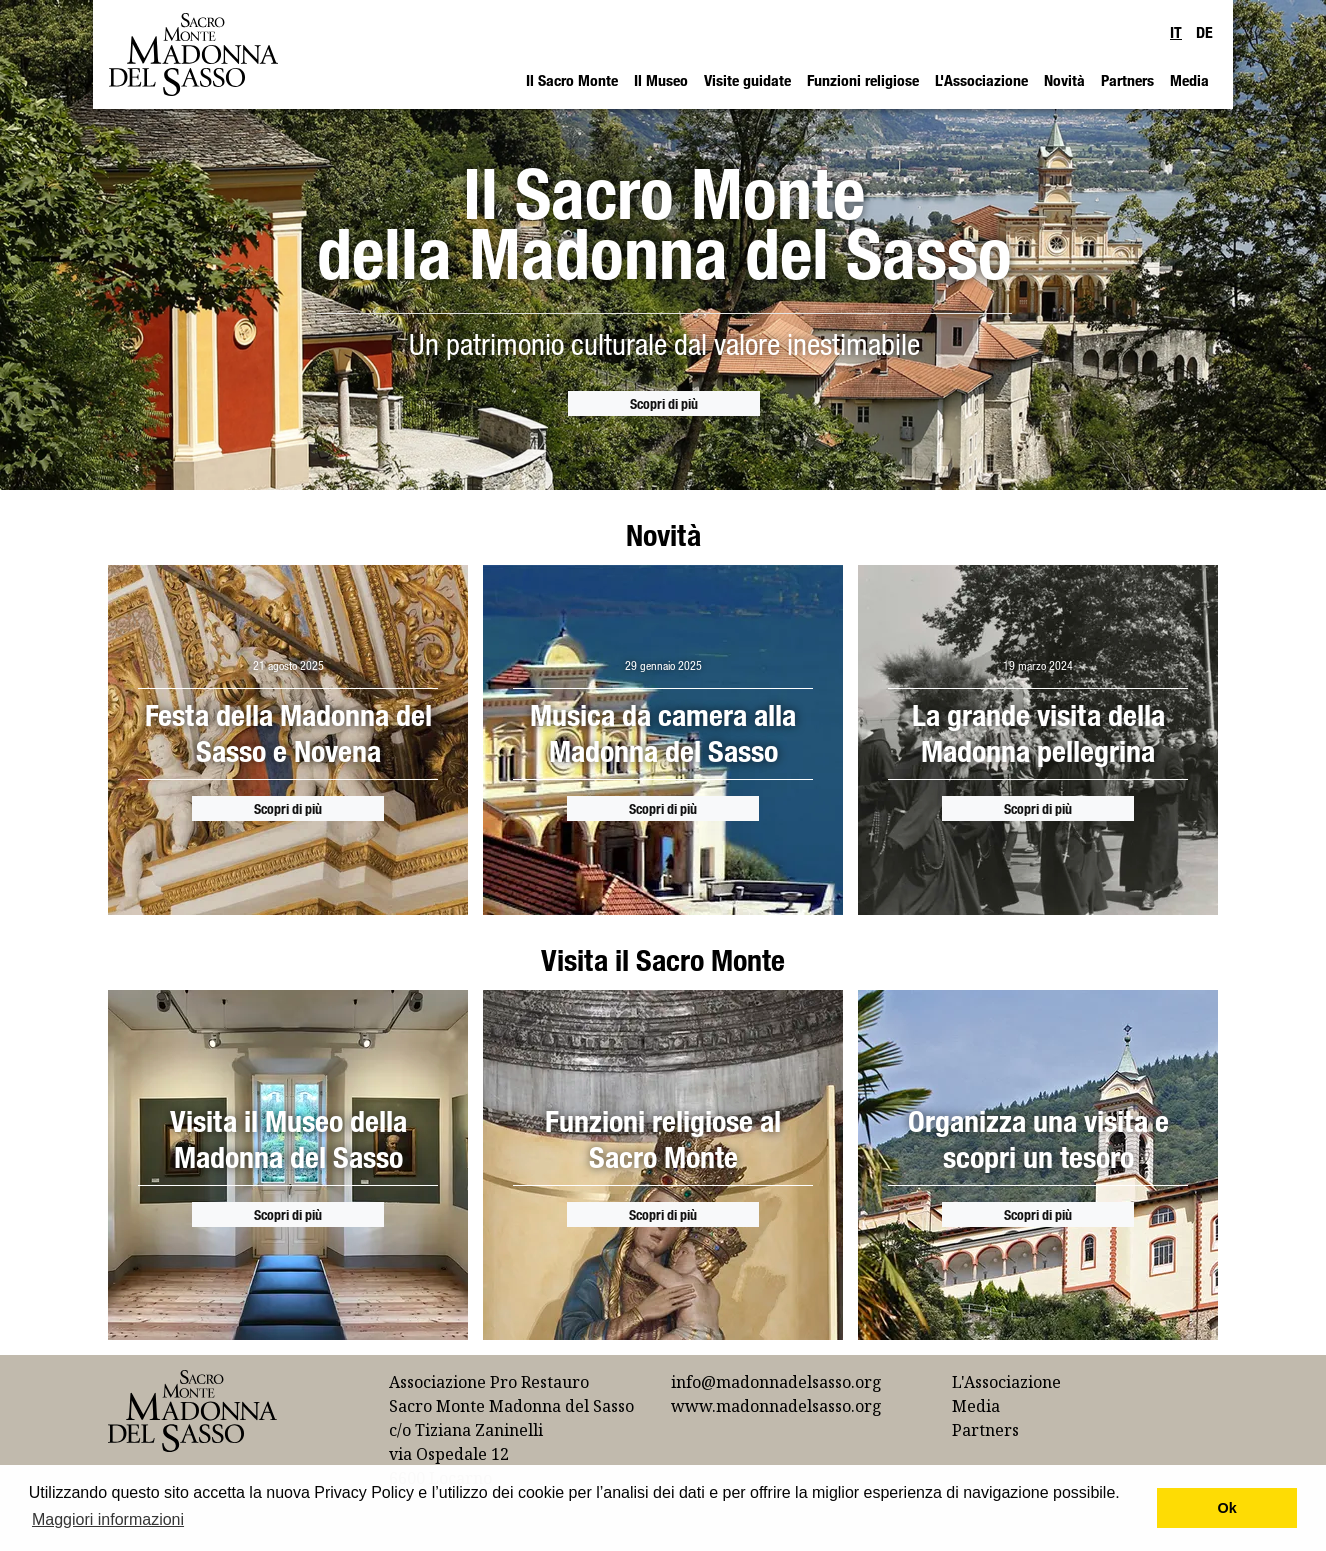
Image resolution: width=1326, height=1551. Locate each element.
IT (1176, 32)
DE (1204, 32)
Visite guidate (747, 80)
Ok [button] (1227, 1508)
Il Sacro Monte (572, 80)
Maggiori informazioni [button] (108, 1519)
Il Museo (661, 80)
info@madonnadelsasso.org (776, 1382)
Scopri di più (664, 403)
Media (1189, 80)
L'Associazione (981, 80)
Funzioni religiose (863, 80)
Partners (1127, 80)
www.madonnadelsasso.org (776, 1406)
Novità (1064, 80)
